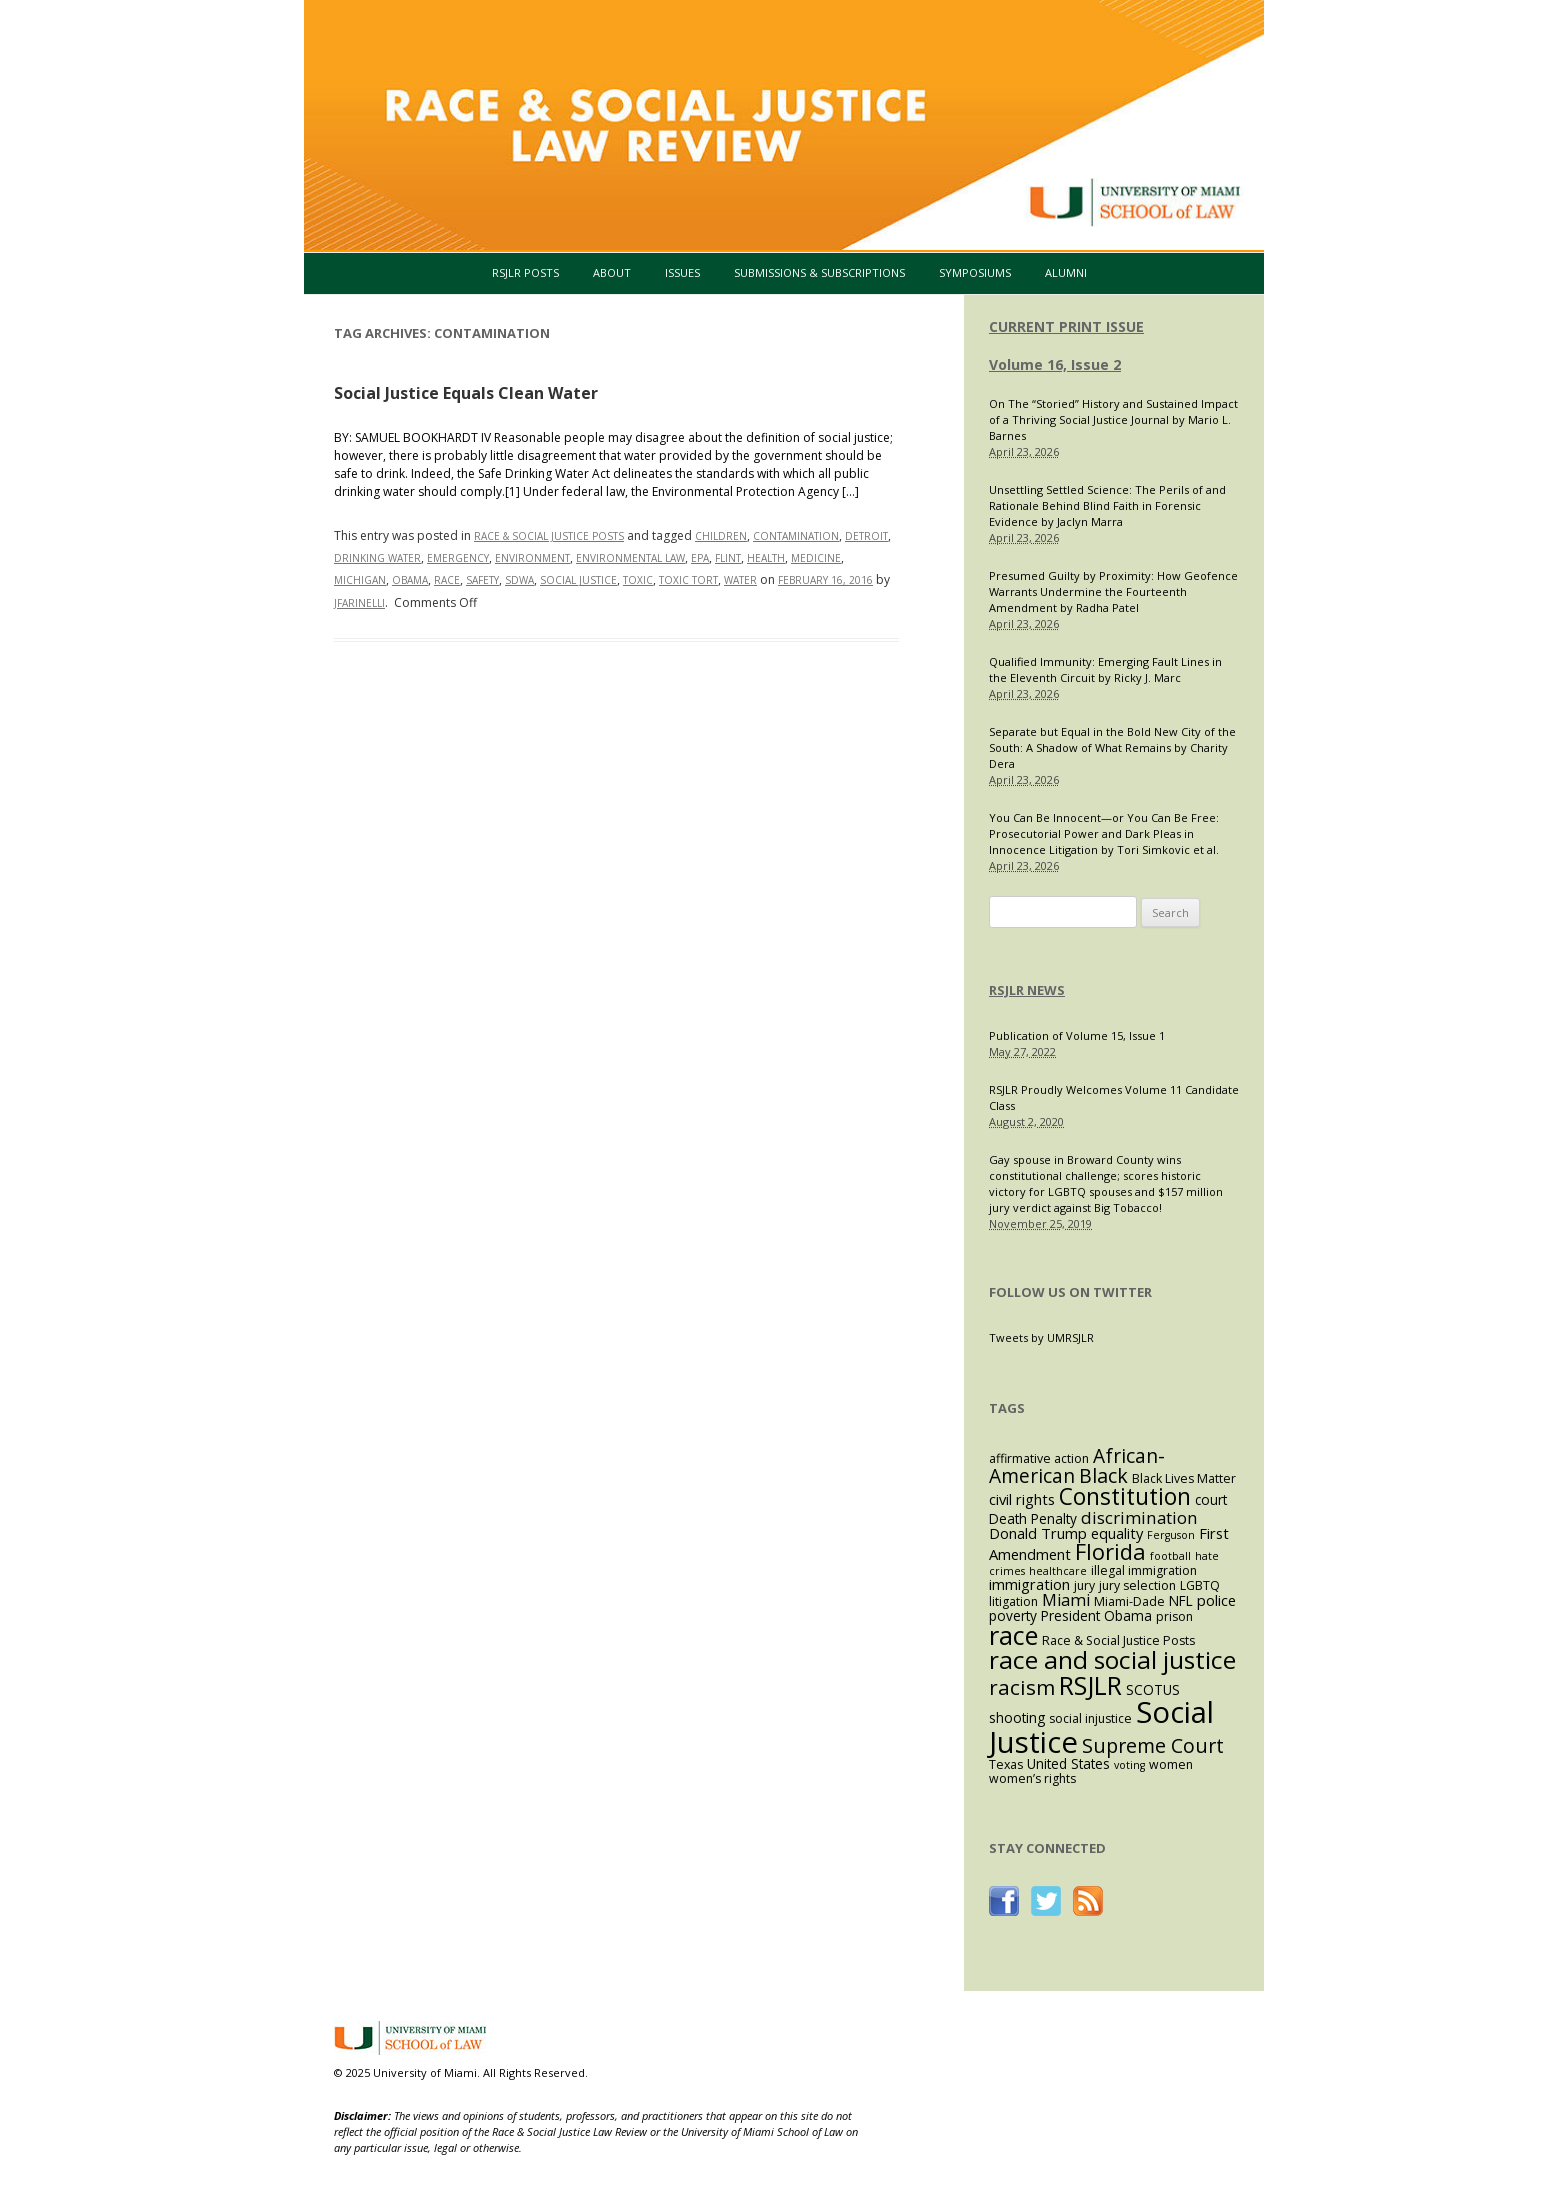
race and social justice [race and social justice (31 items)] (1112, 1659)
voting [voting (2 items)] (1129, 1765)
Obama (410, 580)
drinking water (377, 558)
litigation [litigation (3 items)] (1013, 1601)
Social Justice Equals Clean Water (466, 393)
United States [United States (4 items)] (1068, 1763)
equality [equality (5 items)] (1117, 1533)
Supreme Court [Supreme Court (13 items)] (1153, 1745)
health (766, 558)
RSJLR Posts (525, 272)
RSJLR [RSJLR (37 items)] (1090, 1685)
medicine (816, 558)
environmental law (630, 558)
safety (482, 580)
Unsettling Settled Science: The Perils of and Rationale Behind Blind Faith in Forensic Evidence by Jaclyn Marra (1107, 505)
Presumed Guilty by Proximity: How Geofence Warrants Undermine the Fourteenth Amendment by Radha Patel (1113, 591)
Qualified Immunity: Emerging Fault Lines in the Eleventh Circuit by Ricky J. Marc (1105, 669)
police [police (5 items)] (1216, 1600)
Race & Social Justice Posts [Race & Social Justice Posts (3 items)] (1118, 1640)
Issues (682, 272)
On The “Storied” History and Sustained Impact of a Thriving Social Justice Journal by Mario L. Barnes (1113, 419)
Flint (728, 558)
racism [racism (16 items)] (1022, 1687)
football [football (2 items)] (1170, 1556)
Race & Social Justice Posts (549, 536)
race (447, 580)
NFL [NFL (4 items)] (1181, 1600)
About (612, 272)
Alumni (1066, 272)
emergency (458, 558)
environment (532, 558)
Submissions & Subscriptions (819, 272)
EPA (700, 558)
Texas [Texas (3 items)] (1006, 1764)
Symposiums (975, 272)
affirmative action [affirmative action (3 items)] (1039, 1458)
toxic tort (688, 580)
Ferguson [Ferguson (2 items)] (1171, 1535)
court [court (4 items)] (1211, 1499)
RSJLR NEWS (1027, 990)
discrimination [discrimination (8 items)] (1139, 1517)
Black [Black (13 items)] (1103, 1475)
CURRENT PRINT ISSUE (1066, 326)
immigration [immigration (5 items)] (1029, 1584)
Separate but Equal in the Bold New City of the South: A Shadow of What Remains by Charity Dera (1112, 747)
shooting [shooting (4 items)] (1017, 1717)
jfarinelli (359, 603)
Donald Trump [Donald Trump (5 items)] (1038, 1533)
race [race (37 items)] (1013, 1635)
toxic (638, 580)
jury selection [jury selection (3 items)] (1137, 1585)
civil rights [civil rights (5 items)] (1022, 1499)
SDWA (519, 580)
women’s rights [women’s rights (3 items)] (1032, 1778)
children (721, 536)
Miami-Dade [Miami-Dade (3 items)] (1129, 1601)
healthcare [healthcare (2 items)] (1058, 1571)
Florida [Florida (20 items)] (1110, 1551)
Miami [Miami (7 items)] (1066, 1600)
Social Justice (578, 580)
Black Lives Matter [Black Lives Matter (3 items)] (1184, 1478)
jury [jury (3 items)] (1084, 1585)
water (740, 580)
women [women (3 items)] (1171, 1764)
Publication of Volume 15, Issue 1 (1077, 1035)
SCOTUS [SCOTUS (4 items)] (1153, 1689)
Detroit (866, 536)
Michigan (360, 580)
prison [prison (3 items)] (1174, 1616)
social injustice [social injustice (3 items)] (1090, 1718)
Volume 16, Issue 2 (1055, 364)
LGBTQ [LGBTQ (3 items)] (1200, 1585)
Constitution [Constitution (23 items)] (1125, 1496)
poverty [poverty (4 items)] (1013, 1615)
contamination (796, 536)
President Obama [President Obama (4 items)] (1096, 1615)
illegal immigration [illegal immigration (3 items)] (1144, 1570)
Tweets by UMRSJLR (1041, 1337)
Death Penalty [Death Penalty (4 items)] (1033, 1518)
